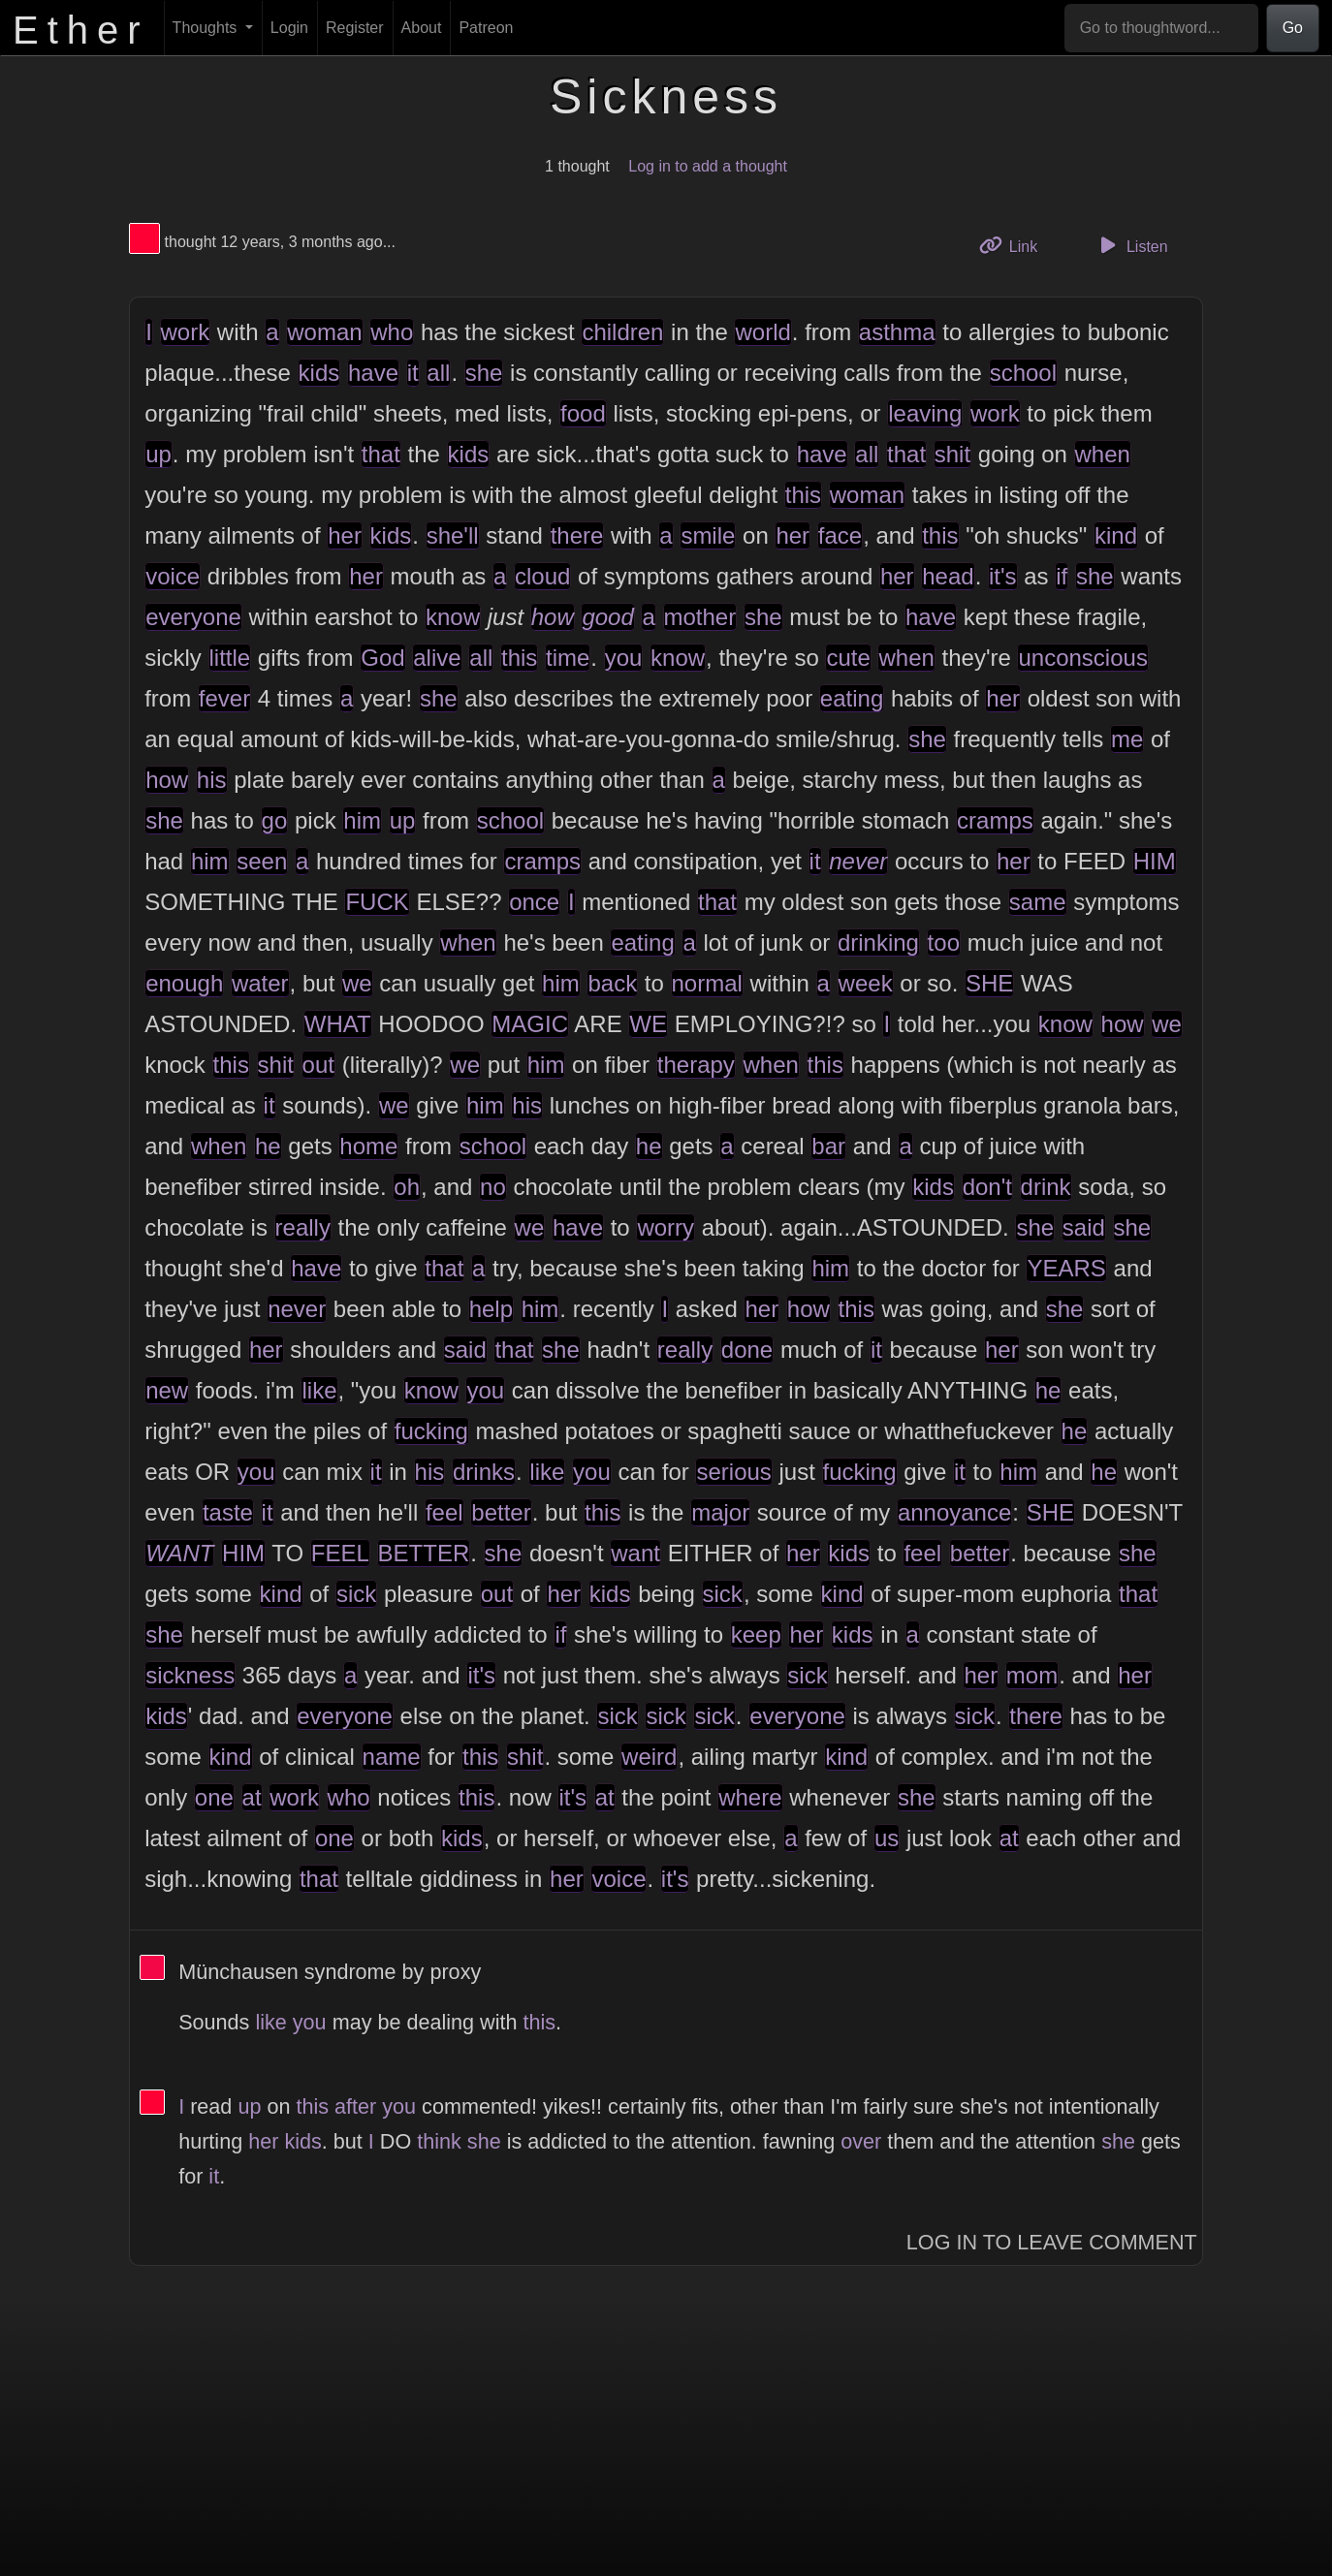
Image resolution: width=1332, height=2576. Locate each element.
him (362, 820)
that (381, 454)
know (453, 617)
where (749, 1797)
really (303, 1227)
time (567, 657)
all (438, 373)
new (166, 1390)
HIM (1154, 861)
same (1037, 902)
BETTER (424, 1553)
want (635, 1553)
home (368, 1146)
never (858, 861)
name (392, 1757)
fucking (431, 1431)
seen (262, 861)
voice (172, 576)
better (500, 1512)
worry (665, 1227)
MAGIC (530, 1024)
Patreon (486, 27)
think (439, 2141)
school (1023, 373)
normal (707, 983)
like (318, 1390)
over (860, 2141)
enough (184, 983)
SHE (989, 983)
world (762, 332)
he (268, 1146)
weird (649, 1757)
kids (319, 373)
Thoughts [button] (207, 27)
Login (289, 27)
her (345, 535)
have (373, 373)
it (413, 373)
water (260, 983)
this (803, 495)
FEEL (340, 1553)
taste (228, 1512)
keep (756, 1634)
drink (1046, 1187)
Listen (1131, 245)
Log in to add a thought (707, 166)
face (840, 535)
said (1083, 1227)
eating (851, 698)
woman (324, 332)
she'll (453, 535)
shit (952, 454)
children (622, 332)
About (421, 27)
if (1061, 576)
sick (356, 1594)
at (252, 1797)
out (318, 1065)
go (275, 820)
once (534, 902)
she (484, 373)
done (747, 1349)
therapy (696, 1065)
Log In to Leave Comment (1051, 2242)
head (947, 576)
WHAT (337, 1024)
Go (1293, 27)
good (607, 617)
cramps (995, 820)
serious (733, 1472)
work (185, 332)
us (886, 1838)
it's (1003, 576)
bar (828, 1146)
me (1127, 739)
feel (444, 1512)
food (583, 413)
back (612, 983)
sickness (190, 1675)
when (1102, 454)
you (624, 657)
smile (708, 535)
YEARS (1066, 1268)
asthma (897, 332)
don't (987, 1187)
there (577, 535)
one (214, 1797)
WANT (179, 1553)
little (230, 657)
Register (355, 27)
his (212, 780)
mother (700, 617)
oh (407, 1187)
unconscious (1082, 657)
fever (224, 698)
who (391, 332)
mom (1032, 1675)
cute (848, 657)
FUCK (376, 902)
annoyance (954, 1512)
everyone (193, 617)
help (491, 1309)
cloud (542, 576)
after (355, 2106)
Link (1016, 245)
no (493, 1187)
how (552, 617)
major (720, 1512)
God (382, 657)
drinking (878, 942)
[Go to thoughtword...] (1161, 28)
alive (436, 657)
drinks (484, 1472)
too (944, 942)
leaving (925, 413)
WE (648, 1024)
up (158, 454)
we (357, 983)
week (866, 983)
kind (1115, 535)
